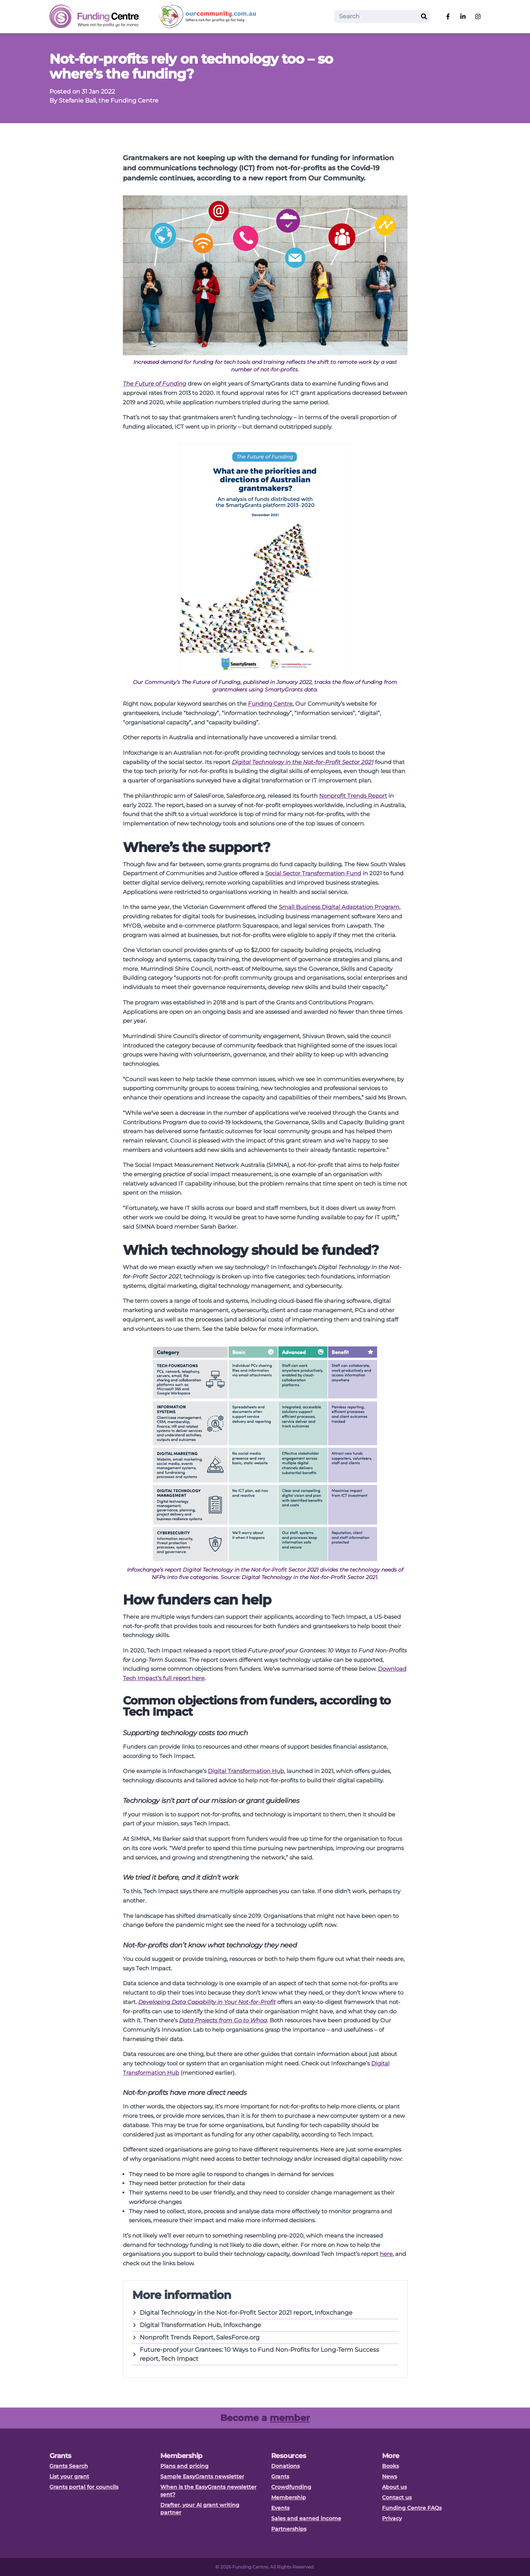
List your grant (69, 2476)
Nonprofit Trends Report (353, 795)
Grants (280, 2476)
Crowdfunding (291, 2487)
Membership (288, 2497)
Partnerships (288, 2528)
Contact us (397, 2497)
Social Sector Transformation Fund (313, 873)
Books (390, 2466)
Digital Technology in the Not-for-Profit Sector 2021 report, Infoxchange (242, 2312)
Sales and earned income (306, 2518)
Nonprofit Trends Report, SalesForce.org (196, 2337)
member (290, 2417)
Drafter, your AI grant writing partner (199, 2509)
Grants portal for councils (83, 2487)
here (386, 2253)
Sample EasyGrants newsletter (202, 2476)
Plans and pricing (184, 2466)
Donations (285, 2466)
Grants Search (68, 2466)
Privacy (392, 2518)
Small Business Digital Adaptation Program (339, 906)
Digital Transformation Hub (246, 1770)
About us (394, 2487)
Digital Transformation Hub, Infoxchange (196, 2325)
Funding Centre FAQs (412, 2507)
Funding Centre (270, 703)
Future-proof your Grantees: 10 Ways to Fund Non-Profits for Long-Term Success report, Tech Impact (255, 2354)
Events (280, 2507)
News (389, 2476)
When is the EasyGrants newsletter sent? (208, 2491)
